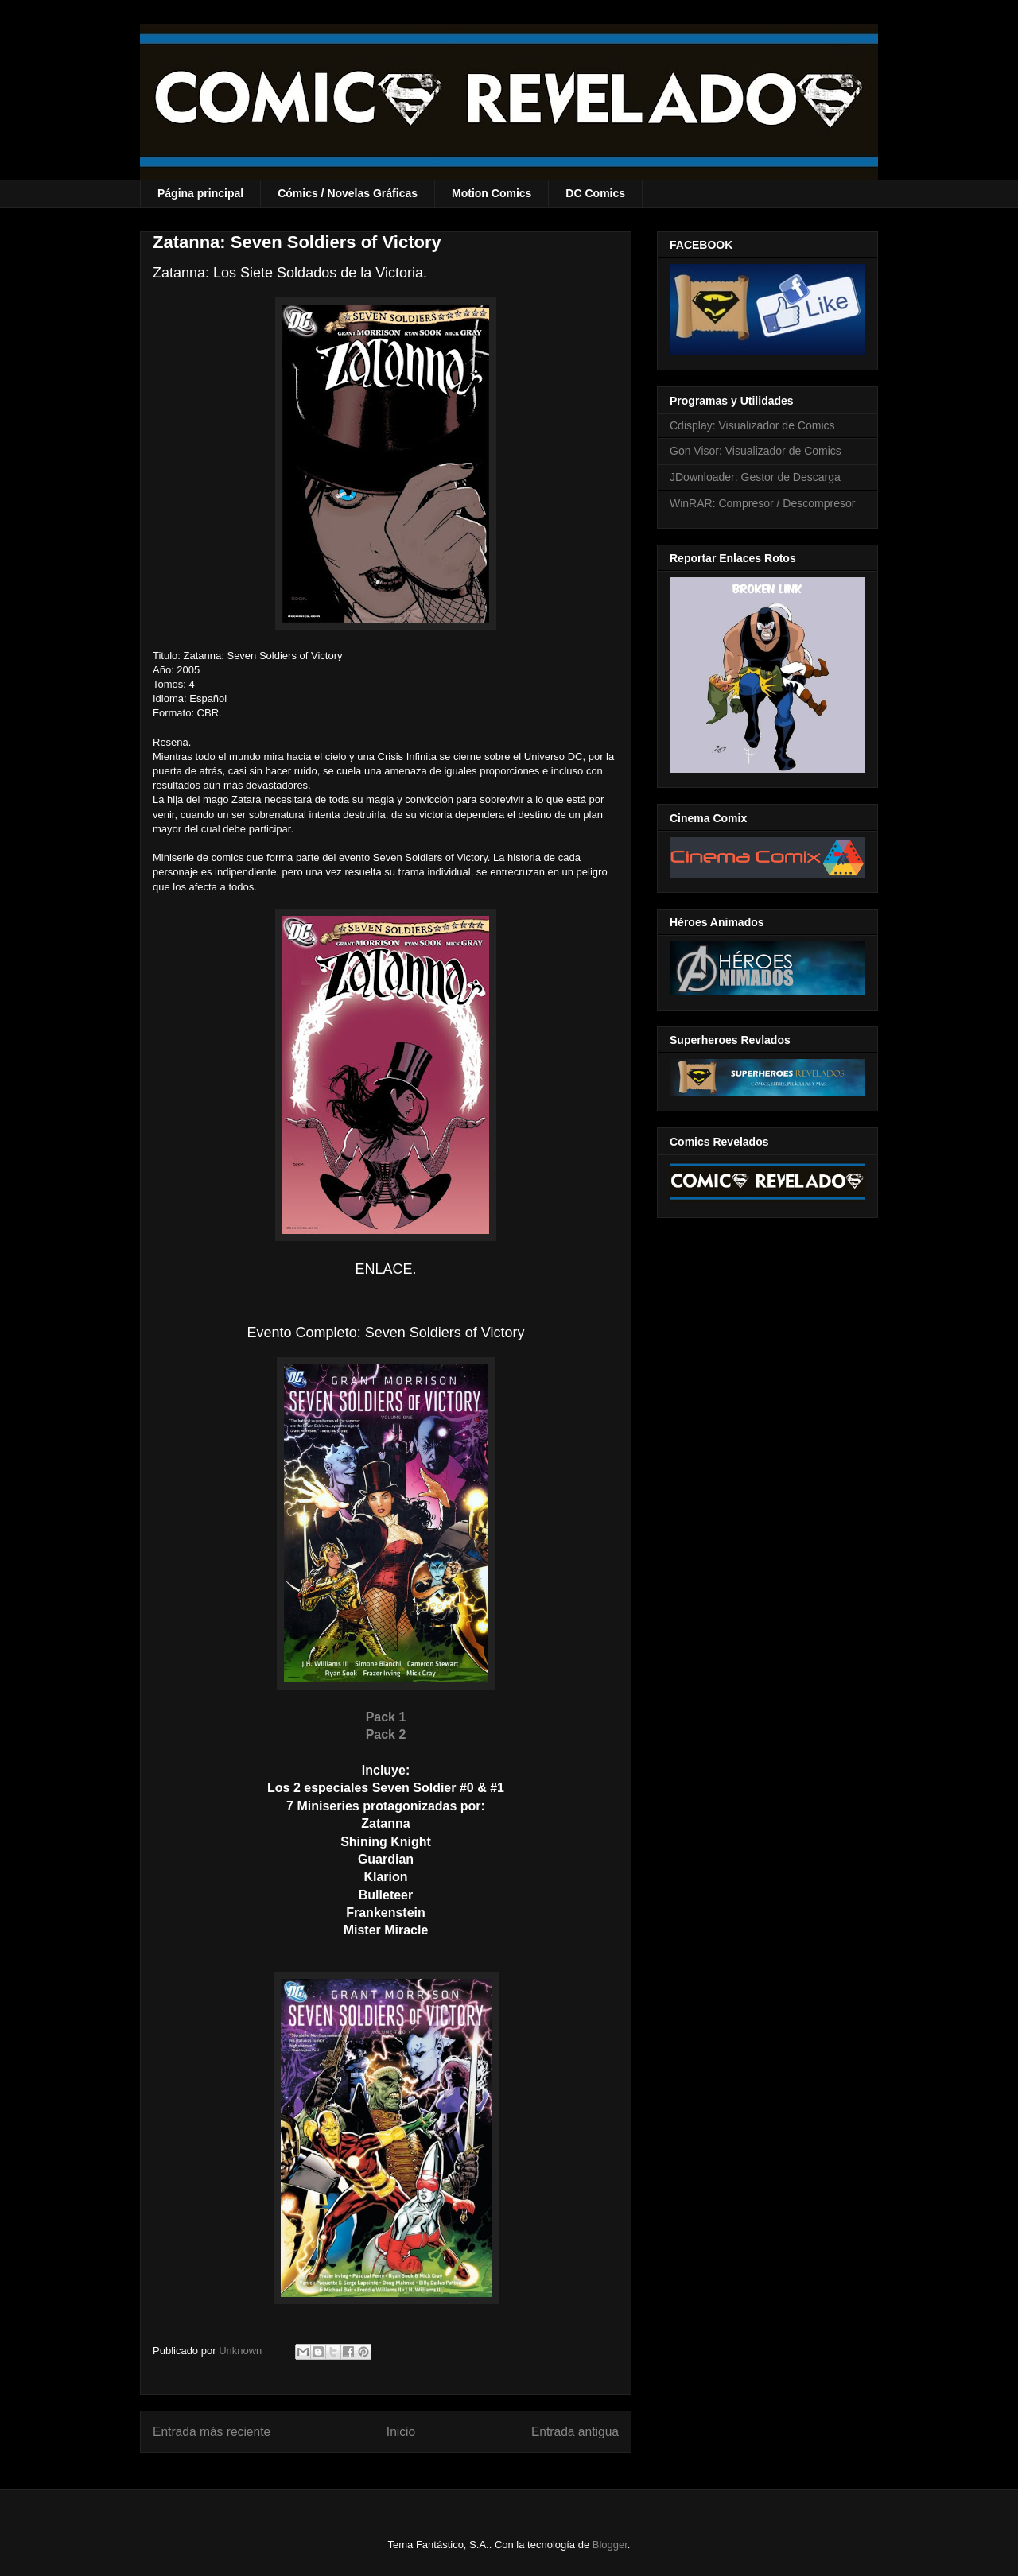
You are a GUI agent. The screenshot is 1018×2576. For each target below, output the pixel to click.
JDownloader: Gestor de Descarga (755, 477)
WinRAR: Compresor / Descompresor (762, 503)
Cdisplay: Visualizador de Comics (752, 425)
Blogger (610, 2545)
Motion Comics (491, 193)
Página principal (200, 193)
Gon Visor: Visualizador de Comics (755, 450)
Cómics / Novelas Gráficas (348, 193)
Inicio (401, 2431)
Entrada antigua (575, 2431)
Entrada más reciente (211, 2431)
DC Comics (595, 193)
